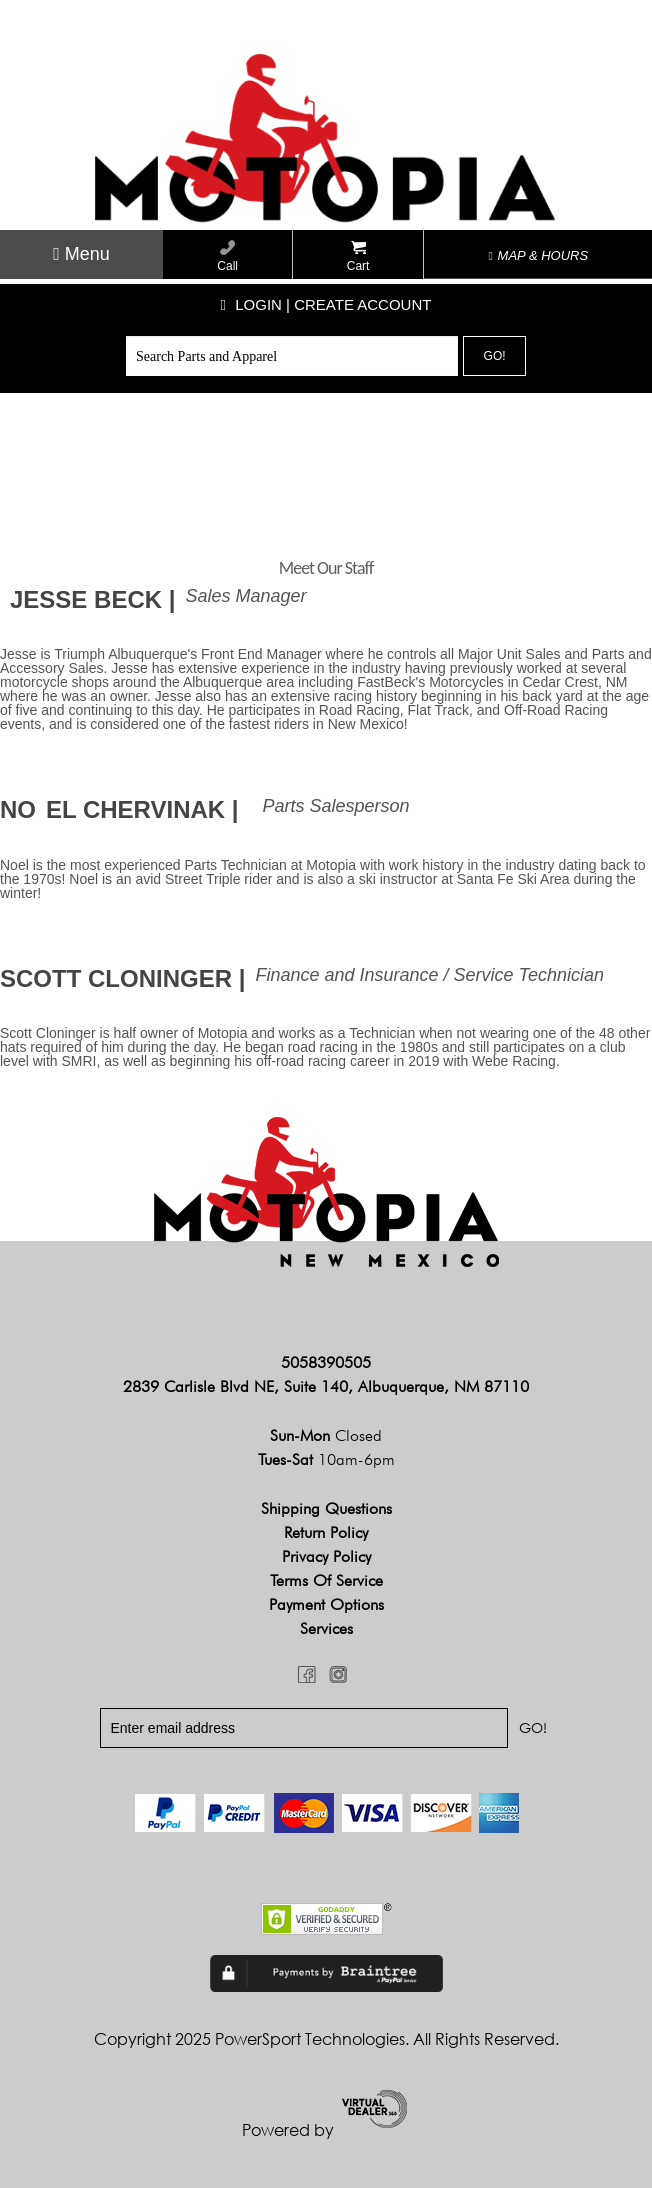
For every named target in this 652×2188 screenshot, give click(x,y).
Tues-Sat (326, 1459)
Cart (358, 256)
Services (326, 1628)
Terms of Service (326, 1580)
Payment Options (326, 1604)
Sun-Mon (326, 1435)
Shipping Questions (326, 1508)
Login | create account (326, 304)
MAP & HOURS (539, 255)
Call (227, 256)
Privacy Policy (326, 1556)
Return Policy (326, 1532)
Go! (495, 356)
